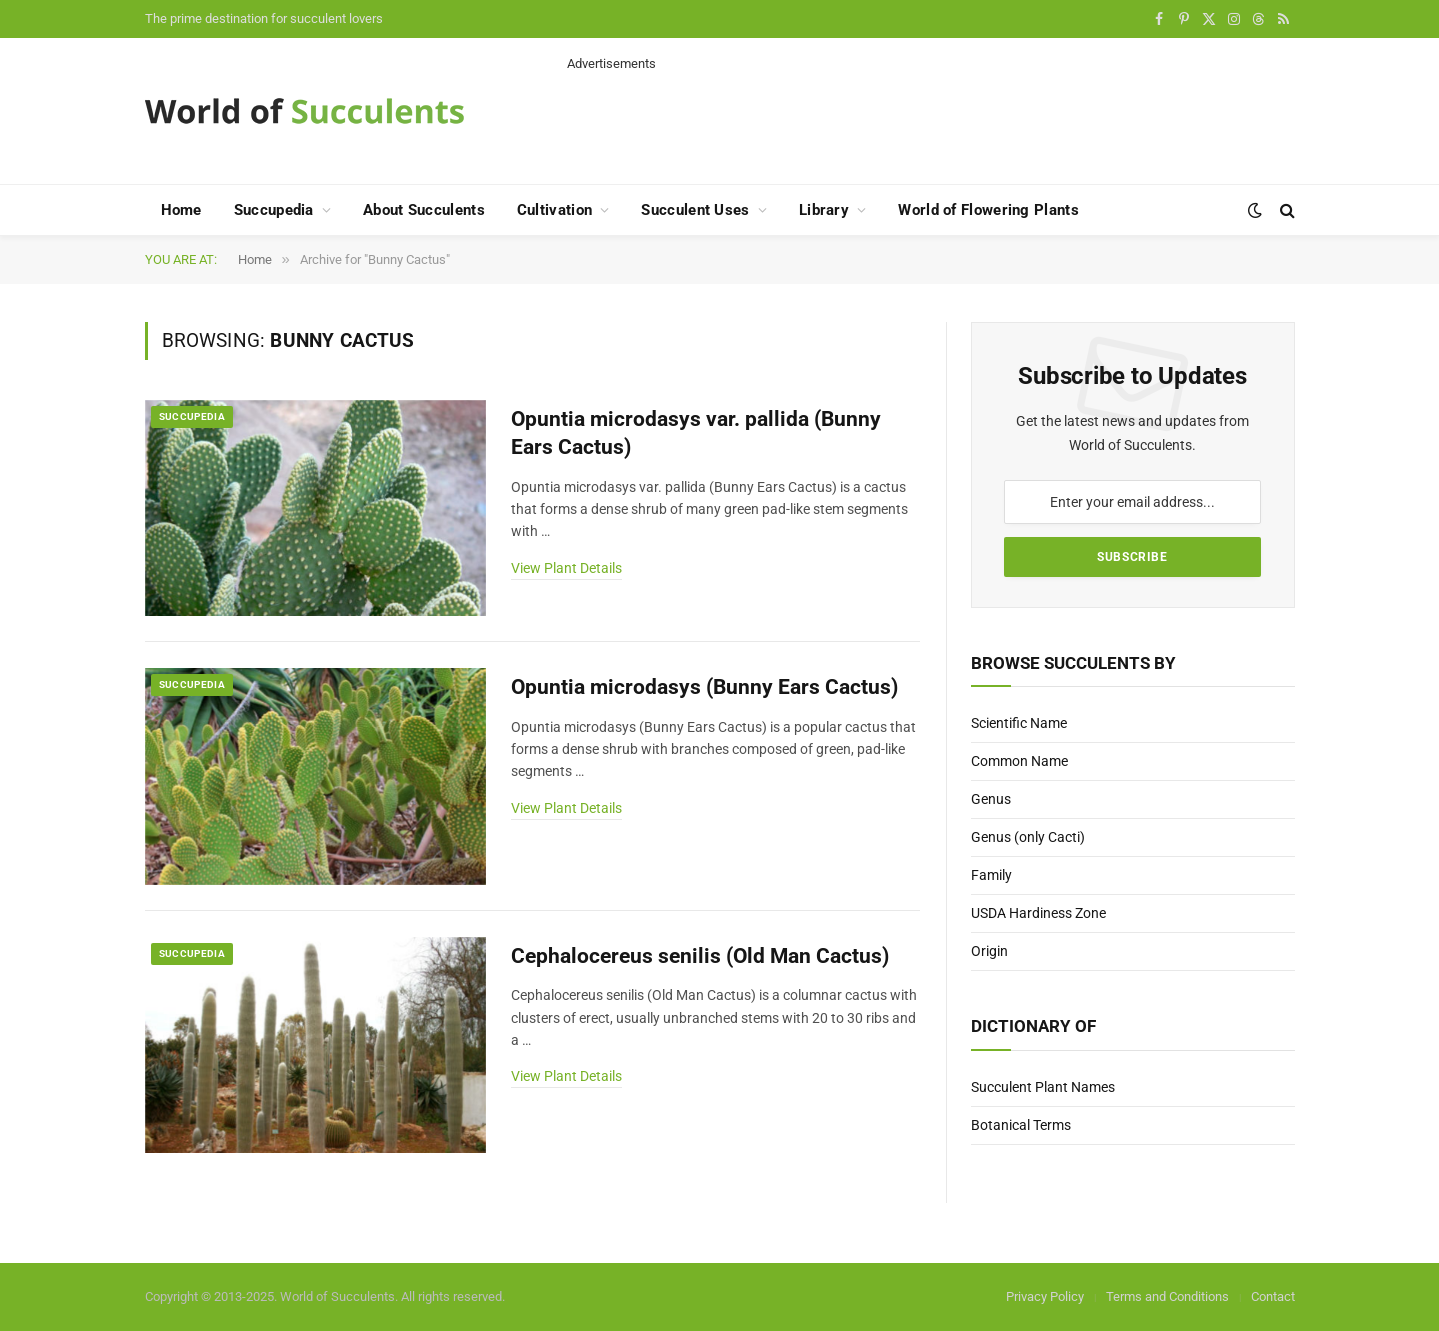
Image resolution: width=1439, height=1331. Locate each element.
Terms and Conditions (1167, 1296)
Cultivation (554, 210)
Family (991, 875)
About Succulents (424, 210)
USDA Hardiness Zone (1038, 913)
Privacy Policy (1045, 1296)
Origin (989, 951)
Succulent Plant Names (1043, 1087)
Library (824, 210)
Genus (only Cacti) (1028, 837)
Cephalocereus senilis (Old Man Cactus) (700, 956)
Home (181, 210)
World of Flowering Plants (988, 210)
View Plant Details (566, 568)
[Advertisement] (931, 118)
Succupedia (274, 210)
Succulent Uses (695, 210)
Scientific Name (1019, 723)
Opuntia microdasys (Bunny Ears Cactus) (704, 687)
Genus (991, 799)
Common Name (1019, 761)
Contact (1273, 1296)
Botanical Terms (1021, 1125)
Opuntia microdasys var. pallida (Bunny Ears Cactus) (696, 433)
